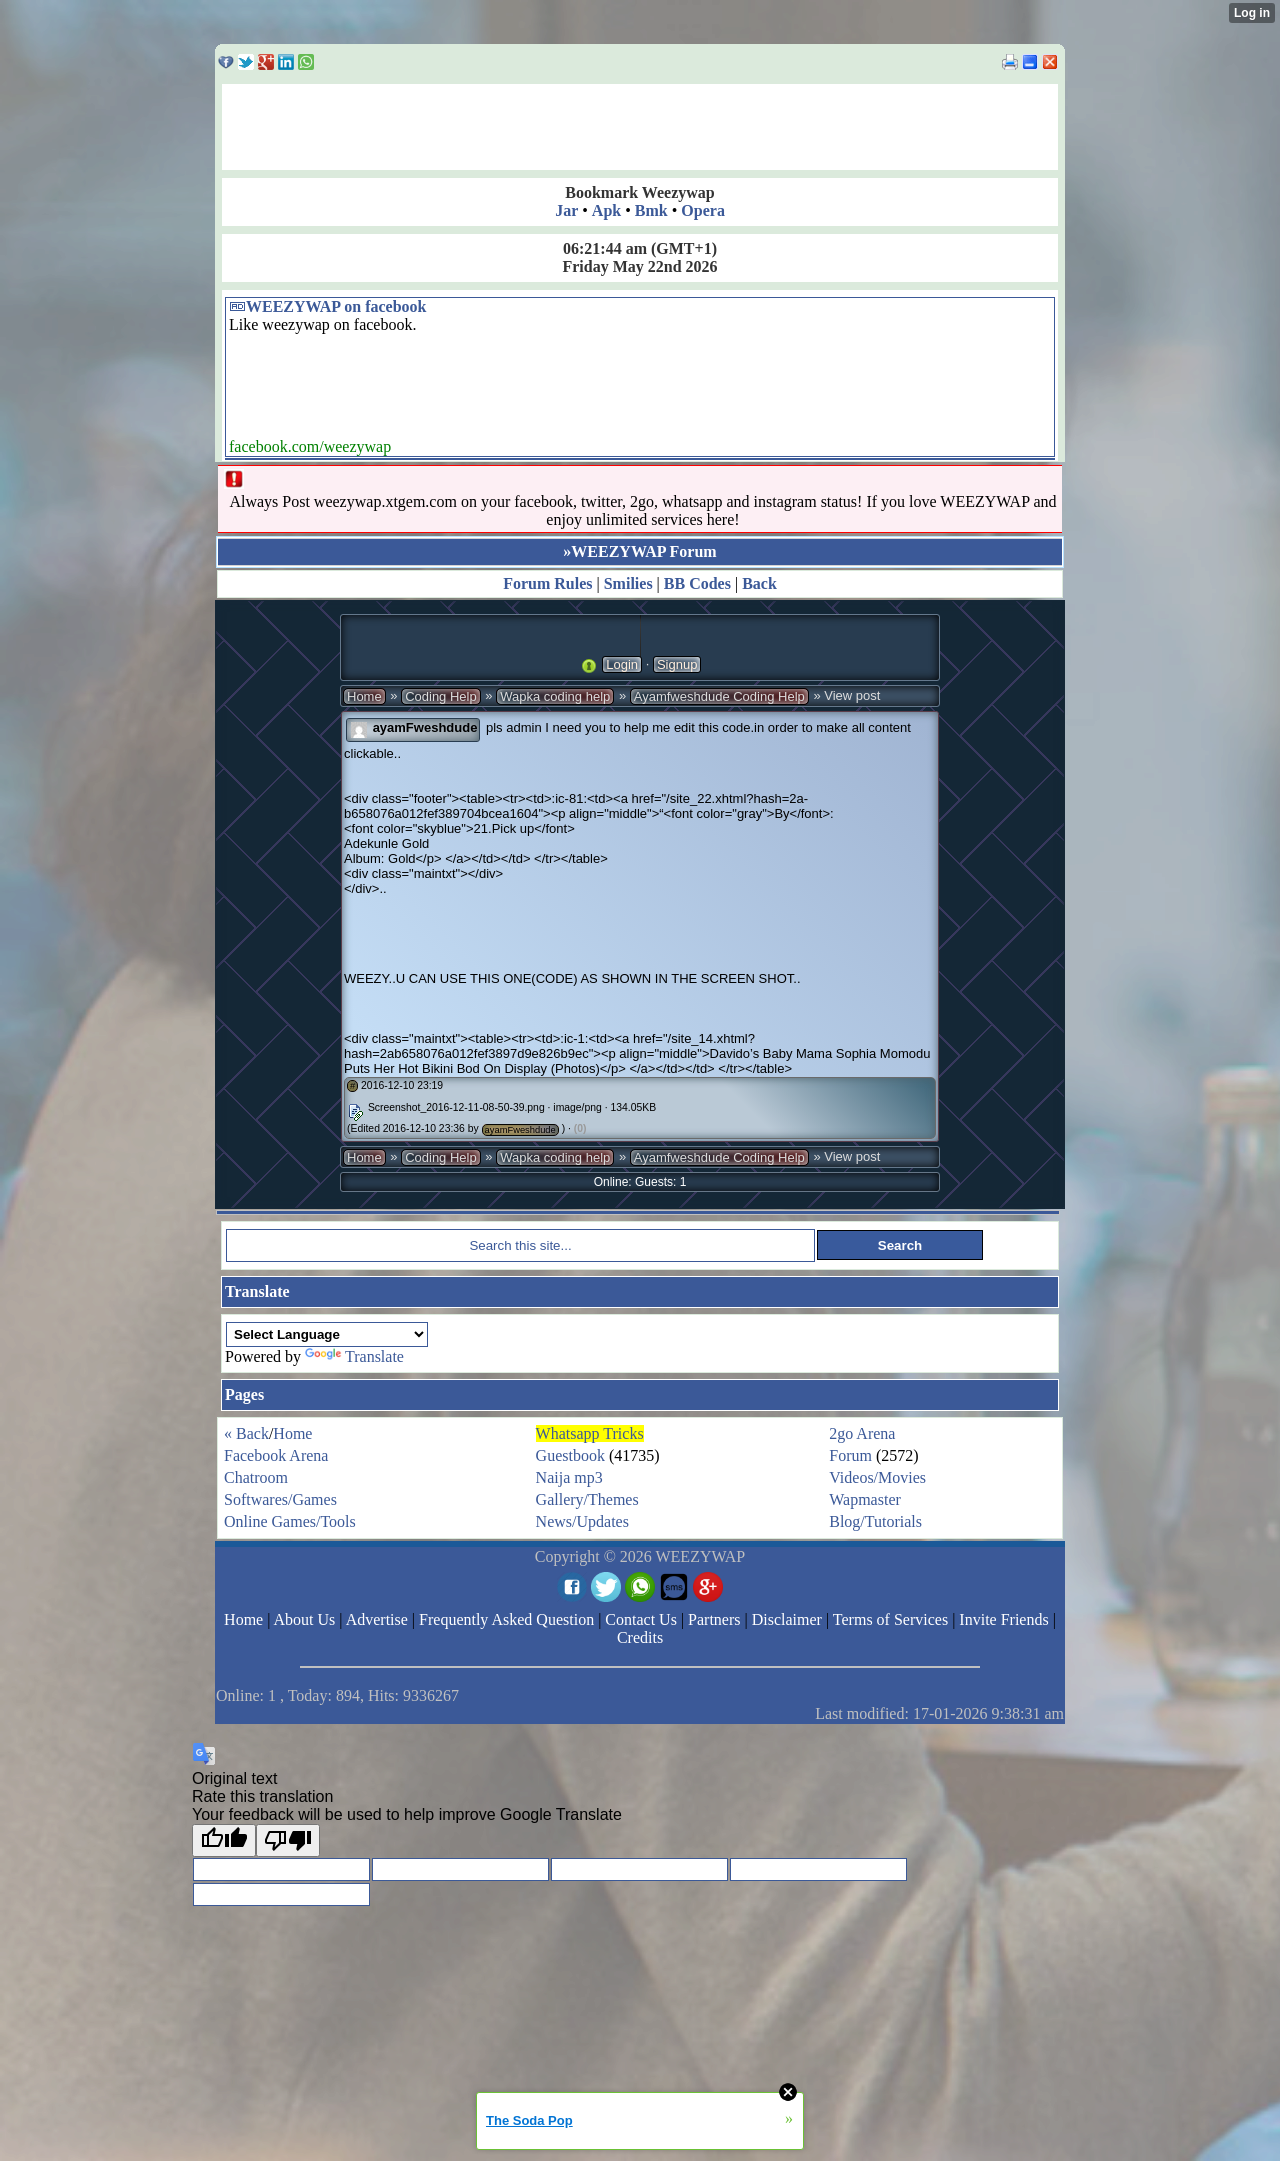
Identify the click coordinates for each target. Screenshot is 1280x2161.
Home (364, 696)
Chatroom (256, 1477)
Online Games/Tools (290, 1521)
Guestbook (570, 1455)
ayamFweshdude (425, 727)
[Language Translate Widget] (327, 1334)
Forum (850, 1455)
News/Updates (582, 1521)
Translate (354, 1356)
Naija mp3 (569, 1477)
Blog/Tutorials (875, 1521)
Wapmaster (865, 1499)
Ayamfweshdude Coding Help (719, 696)
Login (622, 664)
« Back (246, 1433)
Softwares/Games (280, 1499)
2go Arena (862, 1433)
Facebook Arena (276, 1455)
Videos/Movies (877, 1477)
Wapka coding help (555, 696)
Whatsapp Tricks (590, 1433)
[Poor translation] (288, 1840)
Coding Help (441, 696)
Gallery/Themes (587, 1499)
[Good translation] (224, 1840)
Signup (677, 664)
